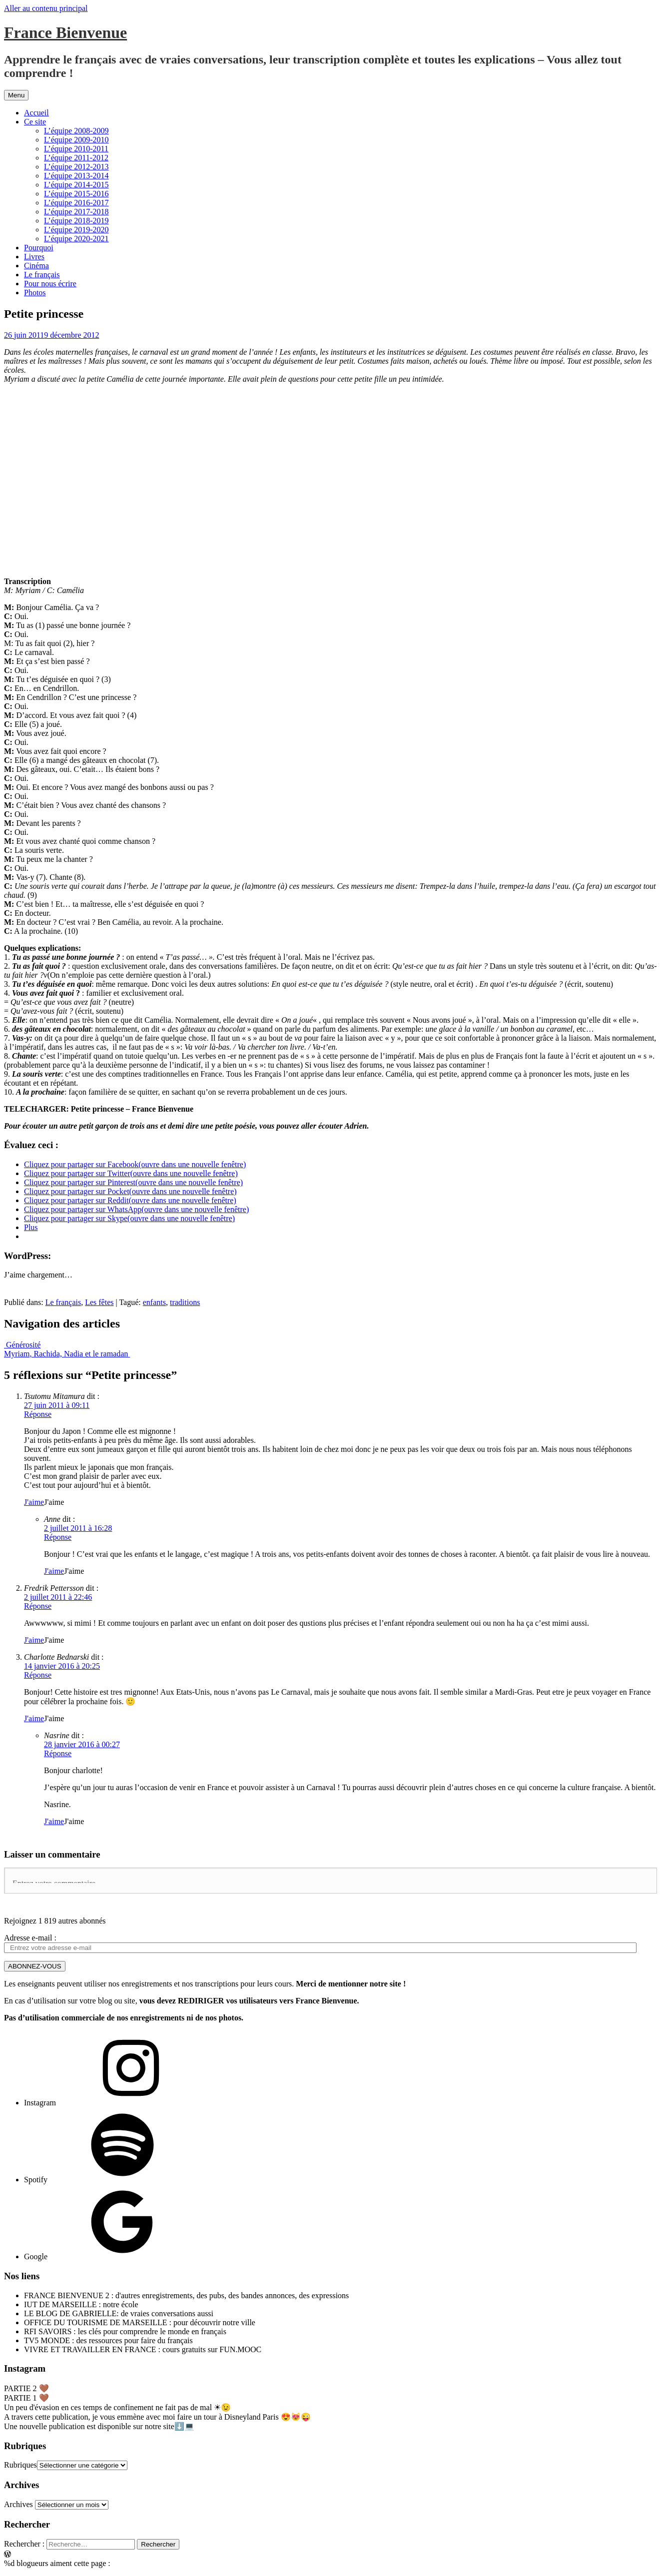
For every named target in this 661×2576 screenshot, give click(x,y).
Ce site (35, 121)
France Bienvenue (65, 32)
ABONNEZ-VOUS (34, 1966)
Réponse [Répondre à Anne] (57, 1537)
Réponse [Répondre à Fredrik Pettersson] (37, 1606)
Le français (42, 274)
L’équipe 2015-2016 (76, 193)
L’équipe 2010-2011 (76, 148)
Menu (16, 95)
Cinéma (36, 265)
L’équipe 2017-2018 (76, 211)
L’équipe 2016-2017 (76, 202)
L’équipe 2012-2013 (76, 166)
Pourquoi (38, 247)
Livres (34, 256)
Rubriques (20, 2465)
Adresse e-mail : (30, 1937)
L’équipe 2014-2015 (76, 184)
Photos (35, 292)
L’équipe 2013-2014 (76, 175)
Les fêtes (99, 1302)
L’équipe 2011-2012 (76, 157)
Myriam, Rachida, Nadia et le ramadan (67, 1353)
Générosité (22, 1344)
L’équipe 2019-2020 (76, 229)
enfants (154, 1302)
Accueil (36, 112)
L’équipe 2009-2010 (76, 139)
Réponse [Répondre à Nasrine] (57, 1753)
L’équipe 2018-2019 (76, 220)
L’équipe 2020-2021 (76, 238)
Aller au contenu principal (46, 8)
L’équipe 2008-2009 (76, 130)
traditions (185, 1302)
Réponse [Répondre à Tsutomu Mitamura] (37, 1414)
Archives (18, 2504)
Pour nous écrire (50, 283)
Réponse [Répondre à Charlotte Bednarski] (37, 1675)
